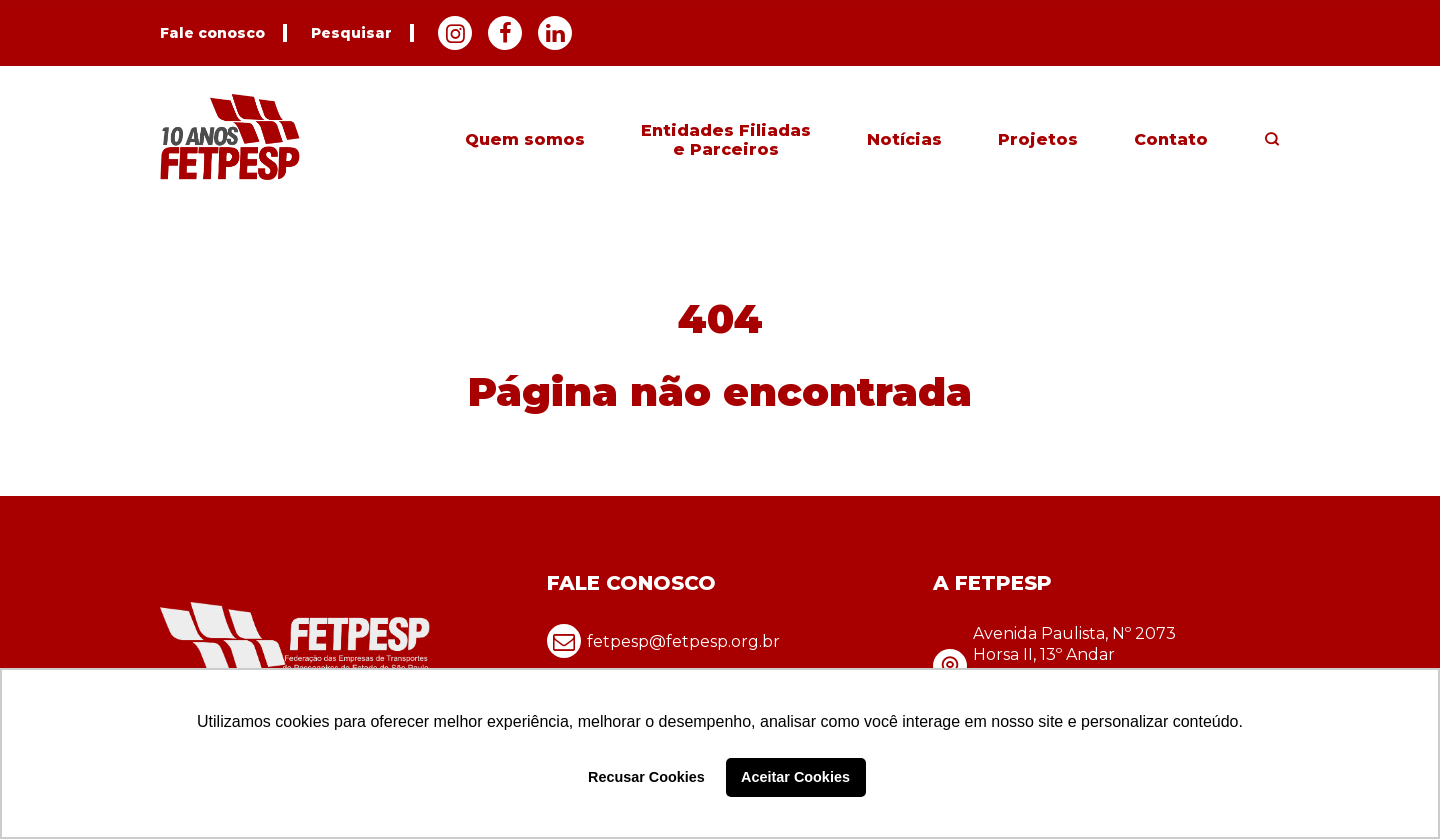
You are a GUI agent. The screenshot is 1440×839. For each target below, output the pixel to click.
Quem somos (525, 139)
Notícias (904, 139)
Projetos (1038, 139)
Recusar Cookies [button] (646, 777)
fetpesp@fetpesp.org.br (663, 641)
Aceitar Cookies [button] (795, 777)
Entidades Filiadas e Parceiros (726, 140)
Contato (1171, 139)
